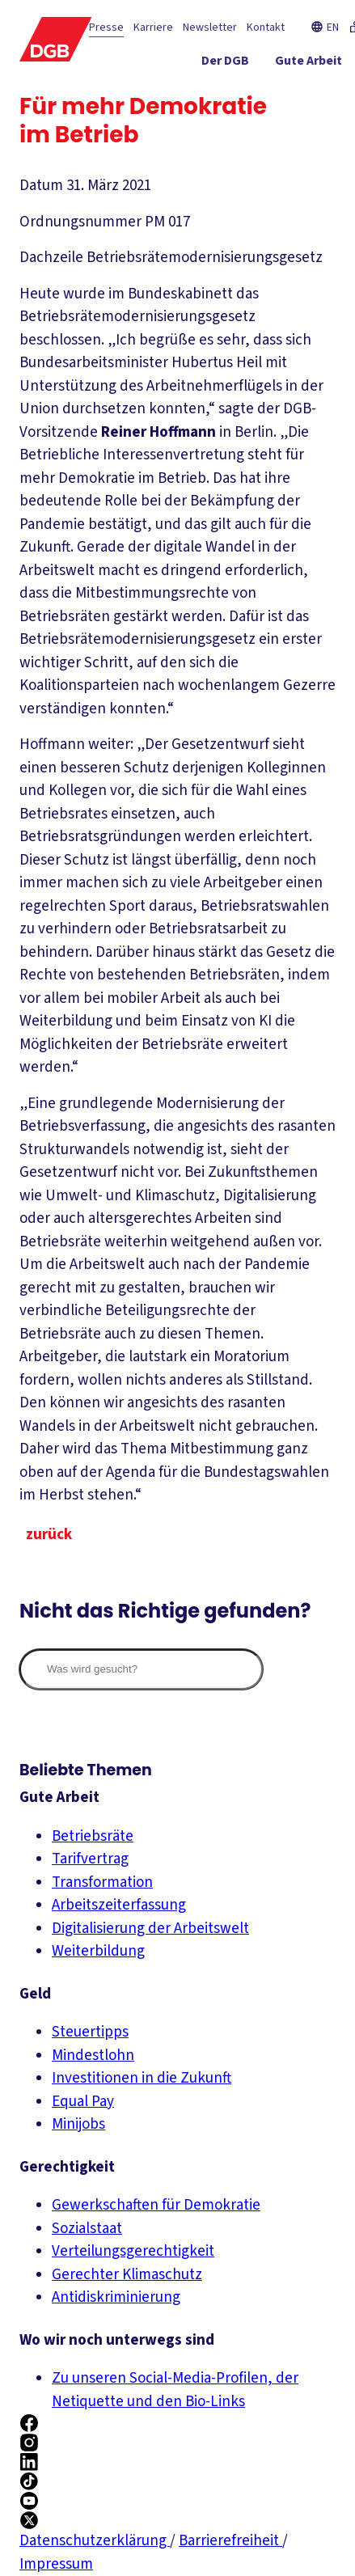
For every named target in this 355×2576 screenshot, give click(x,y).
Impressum (56, 2564)
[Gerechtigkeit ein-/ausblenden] (194, 93)
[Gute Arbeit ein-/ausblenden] (308, 63)
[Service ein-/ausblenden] (282, 93)
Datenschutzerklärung (94, 2541)
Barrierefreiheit (230, 2541)
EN (325, 27)
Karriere (153, 27)
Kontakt (266, 27)
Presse (106, 27)
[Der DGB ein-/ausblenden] (225, 63)
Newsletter (210, 27)
